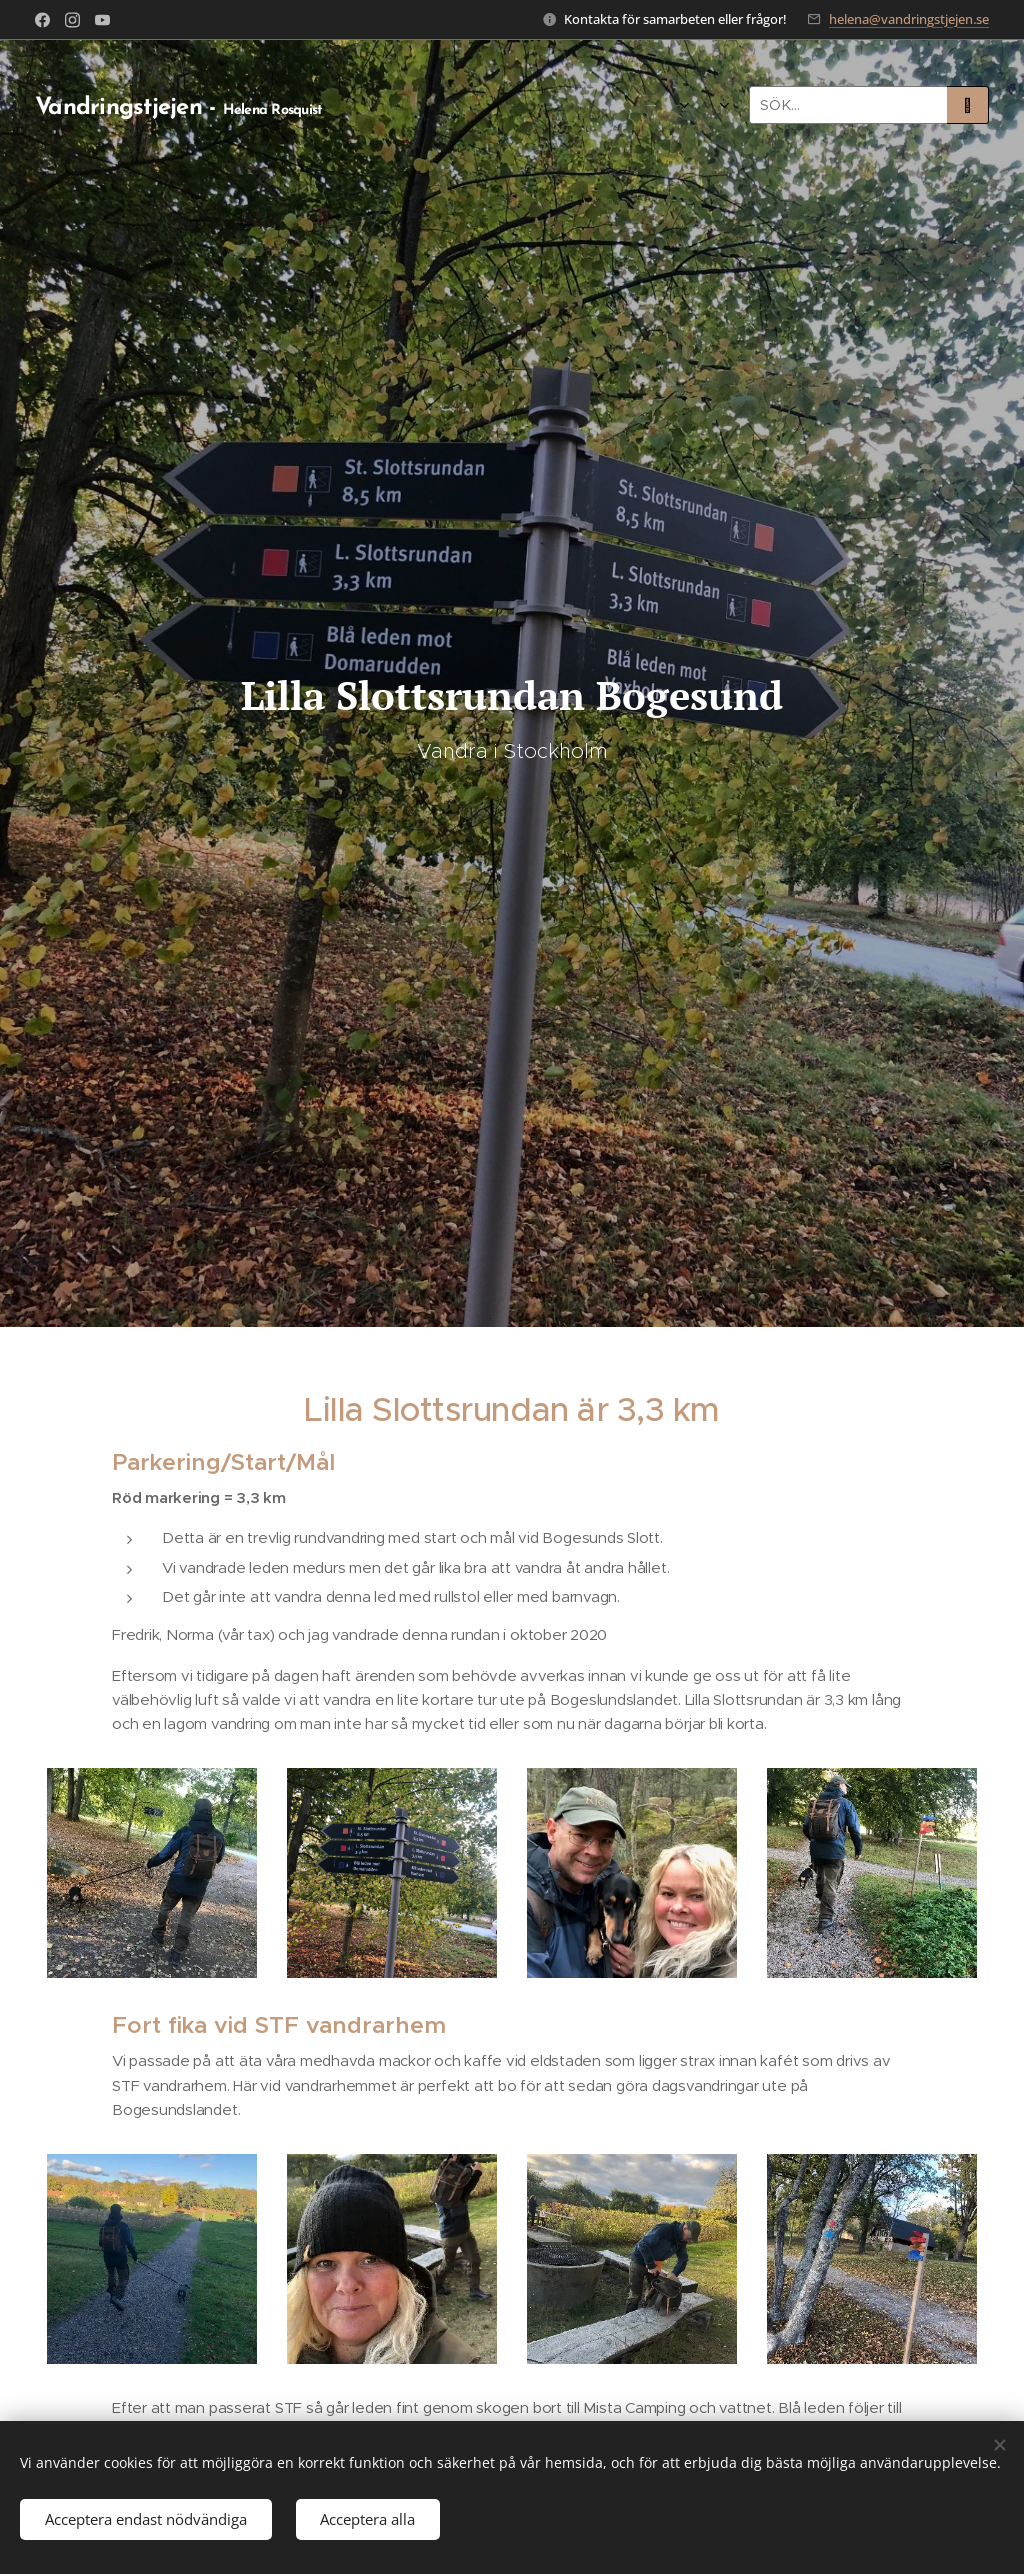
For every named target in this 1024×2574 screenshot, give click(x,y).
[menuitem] (396, 105)
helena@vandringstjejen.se (909, 19)
